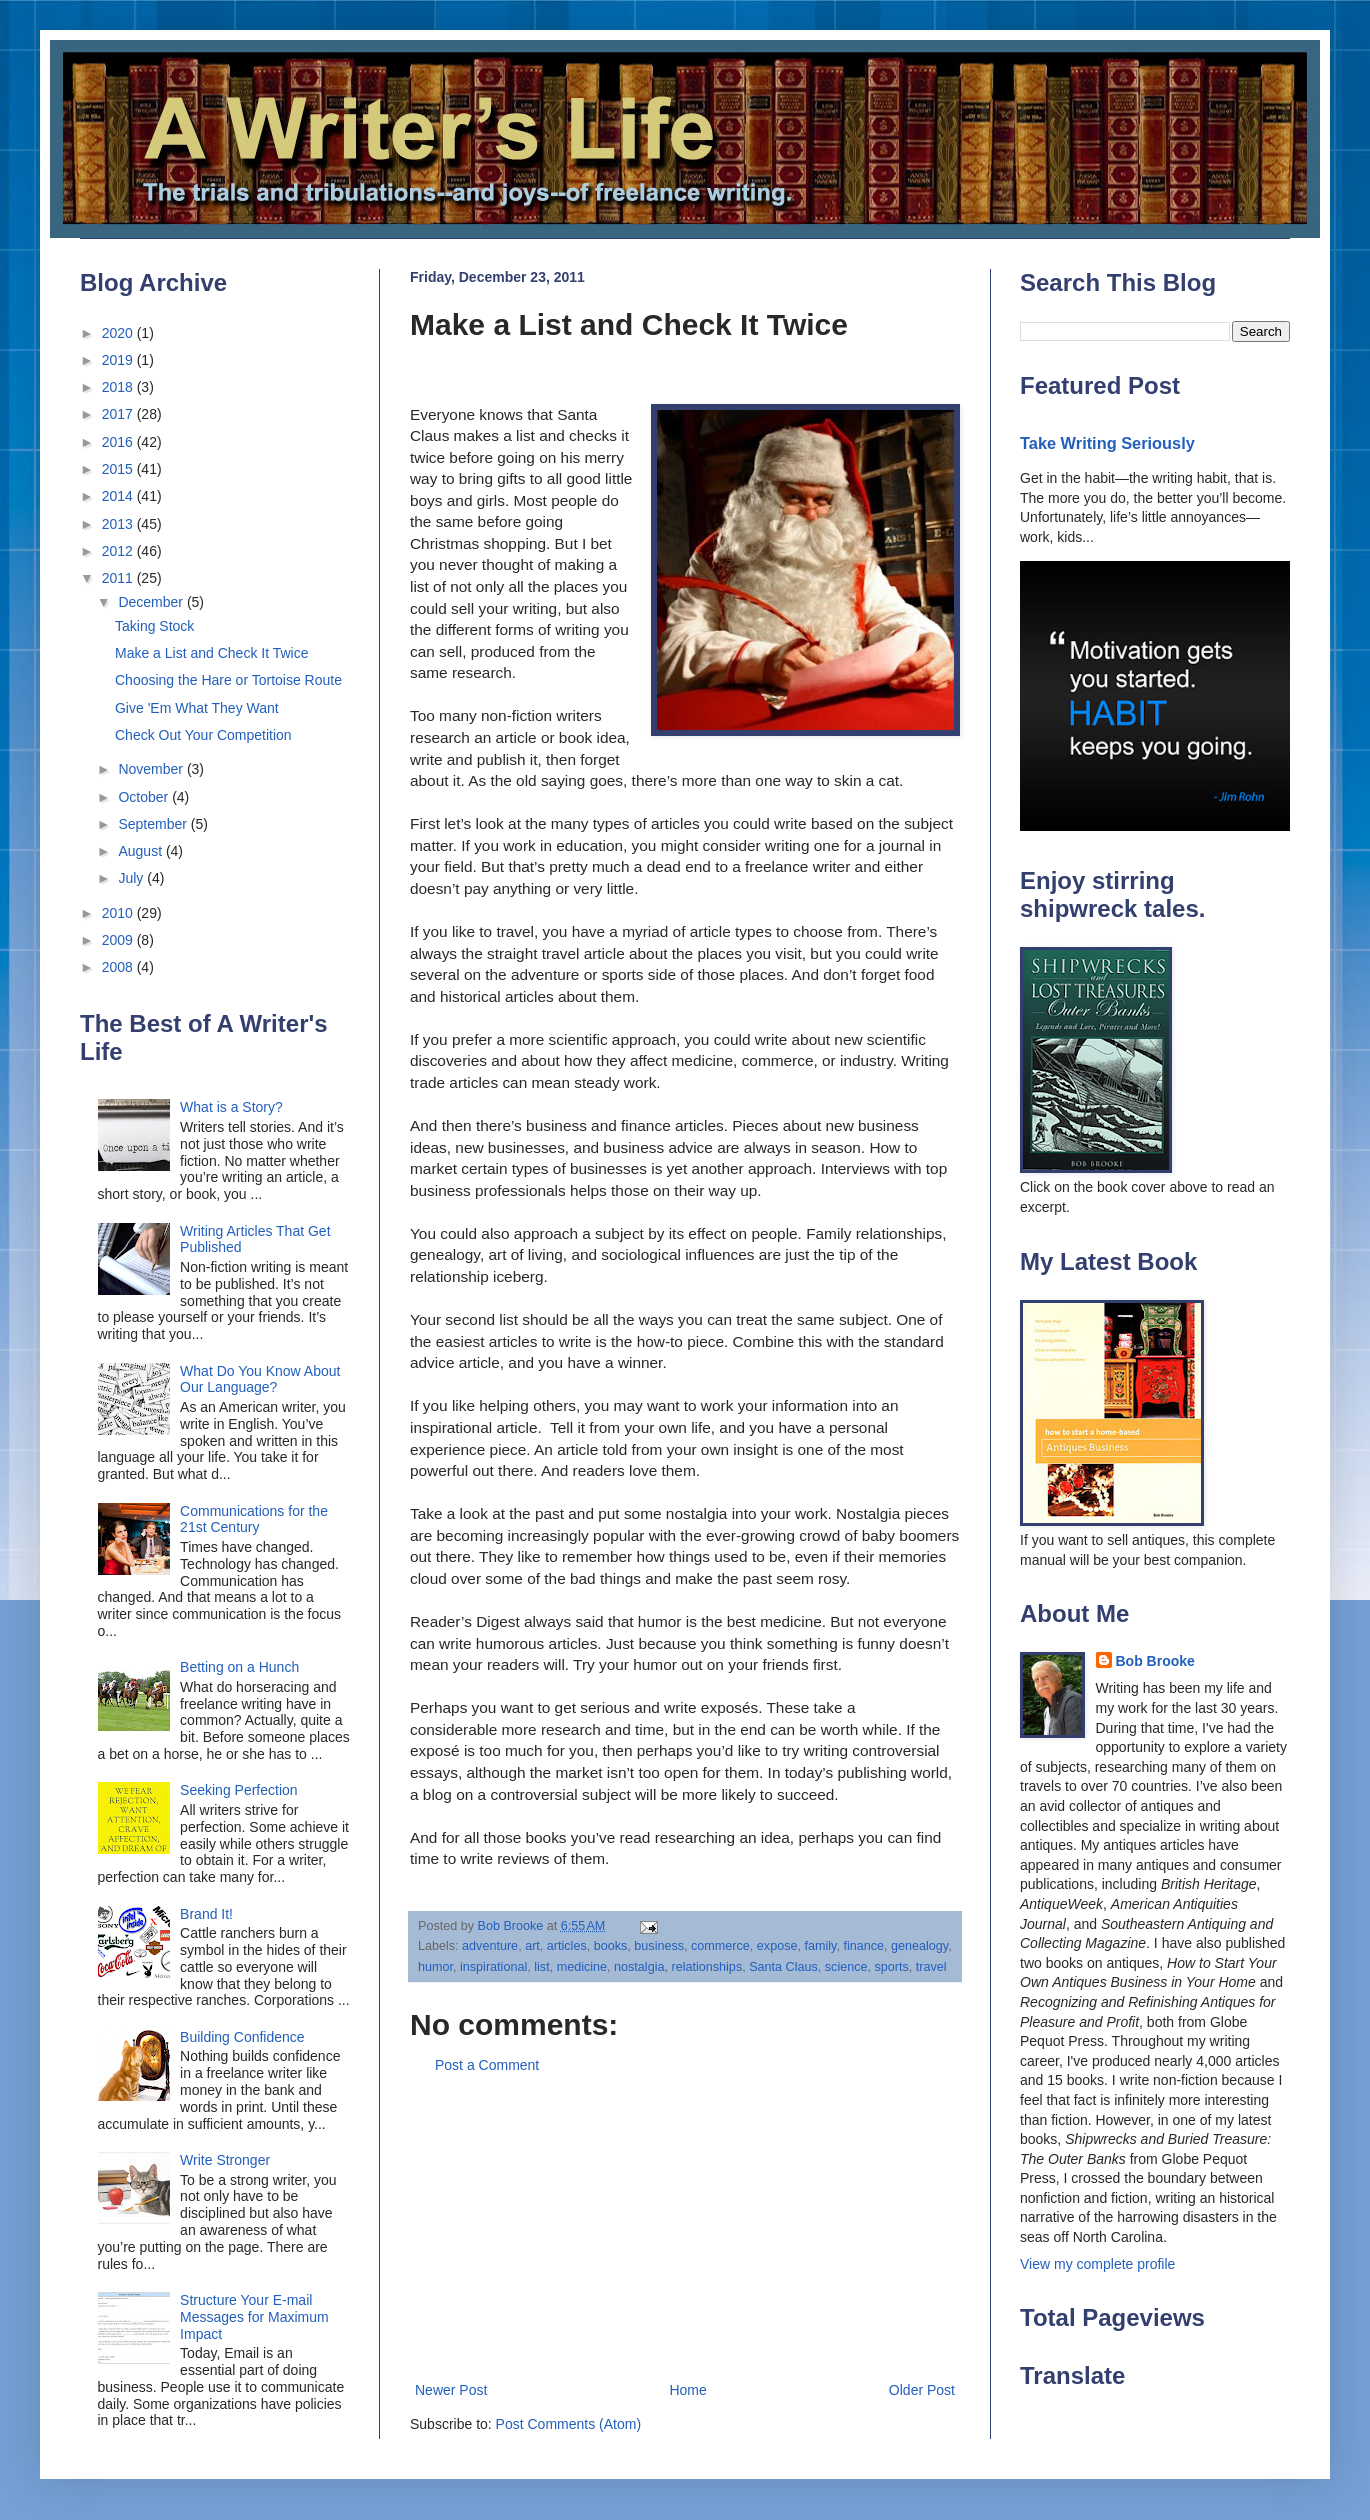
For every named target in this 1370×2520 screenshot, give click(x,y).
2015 (119, 469)
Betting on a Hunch (239, 1667)
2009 (119, 940)
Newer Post (451, 2390)
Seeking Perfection (239, 1790)
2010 (119, 913)
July (132, 878)
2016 (119, 442)
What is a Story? (231, 1107)
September (154, 824)
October (145, 797)
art (532, 1946)
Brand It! (206, 1914)
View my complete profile (1097, 2264)
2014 (119, 496)
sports (892, 1967)
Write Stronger (225, 2160)
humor (435, 1967)
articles (567, 1946)
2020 (119, 333)
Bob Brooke (1155, 1661)
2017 (119, 414)
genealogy (919, 1946)
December (152, 602)
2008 (119, 967)
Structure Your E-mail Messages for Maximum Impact (254, 2317)
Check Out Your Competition (203, 735)
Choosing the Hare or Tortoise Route (228, 680)
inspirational (493, 1967)
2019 (119, 360)
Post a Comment (487, 2065)
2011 (119, 578)
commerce (720, 1946)
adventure (490, 1946)
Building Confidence (242, 2037)
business (659, 1946)
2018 (119, 387)
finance (863, 1946)
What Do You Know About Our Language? (260, 1379)
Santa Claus (783, 1967)
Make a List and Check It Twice (212, 653)
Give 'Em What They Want (197, 708)
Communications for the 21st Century (254, 1519)
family (820, 1946)
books (611, 1946)
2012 (119, 551)
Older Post (922, 2390)
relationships (706, 1967)
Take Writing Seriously (1107, 443)
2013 (119, 524)
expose (777, 1946)
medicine (582, 1967)
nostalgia (639, 1967)
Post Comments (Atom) (568, 2424)
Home (687, 2390)
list (541, 1967)
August (141, 851)
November (152, 769)
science (846, 1967)
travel (931, 1967)
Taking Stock (154, 626)
